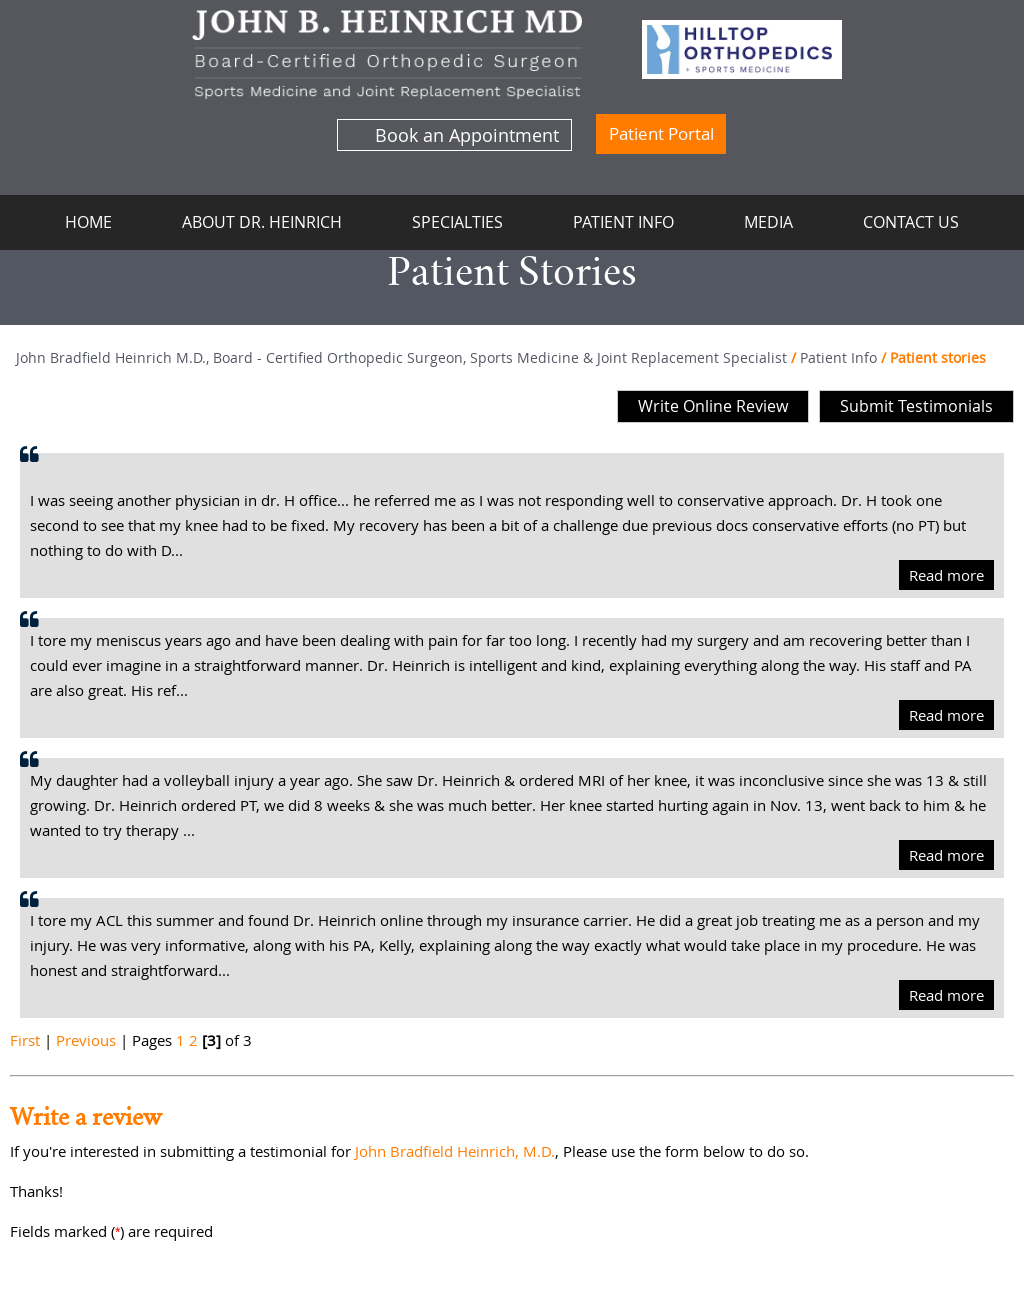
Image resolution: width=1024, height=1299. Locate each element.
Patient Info (623, 222)
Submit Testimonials (916, 406)
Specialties (457, 222)
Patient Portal (661, 133)
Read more (946, 575)
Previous (86, 1040)
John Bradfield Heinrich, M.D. (455, 1151)
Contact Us (911, 222)
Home (88, 222)
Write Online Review (713, 406)
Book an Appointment (467, 135)
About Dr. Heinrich (262, 222)
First (25, 1040)
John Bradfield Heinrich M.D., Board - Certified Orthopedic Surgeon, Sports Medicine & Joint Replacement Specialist (401, 357)
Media (768, 222)
